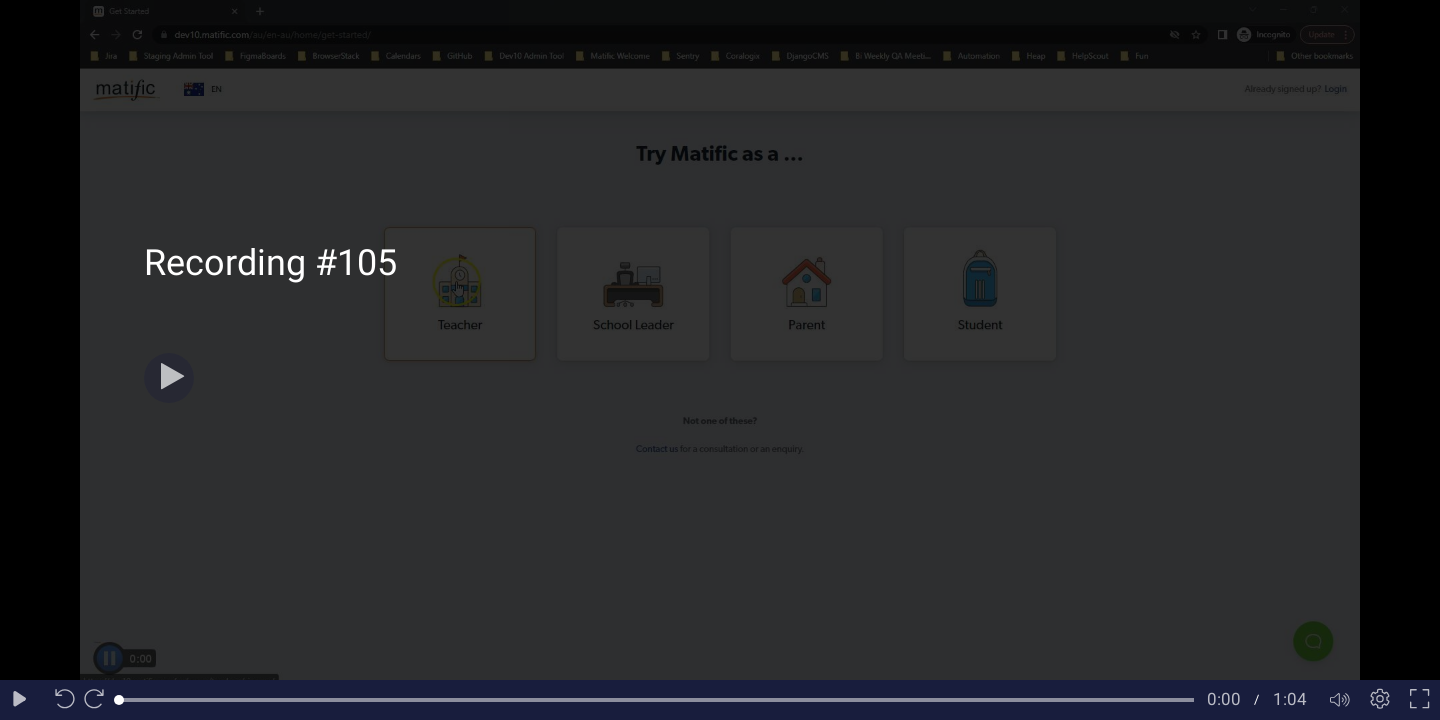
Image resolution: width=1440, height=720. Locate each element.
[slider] (656, 700)
